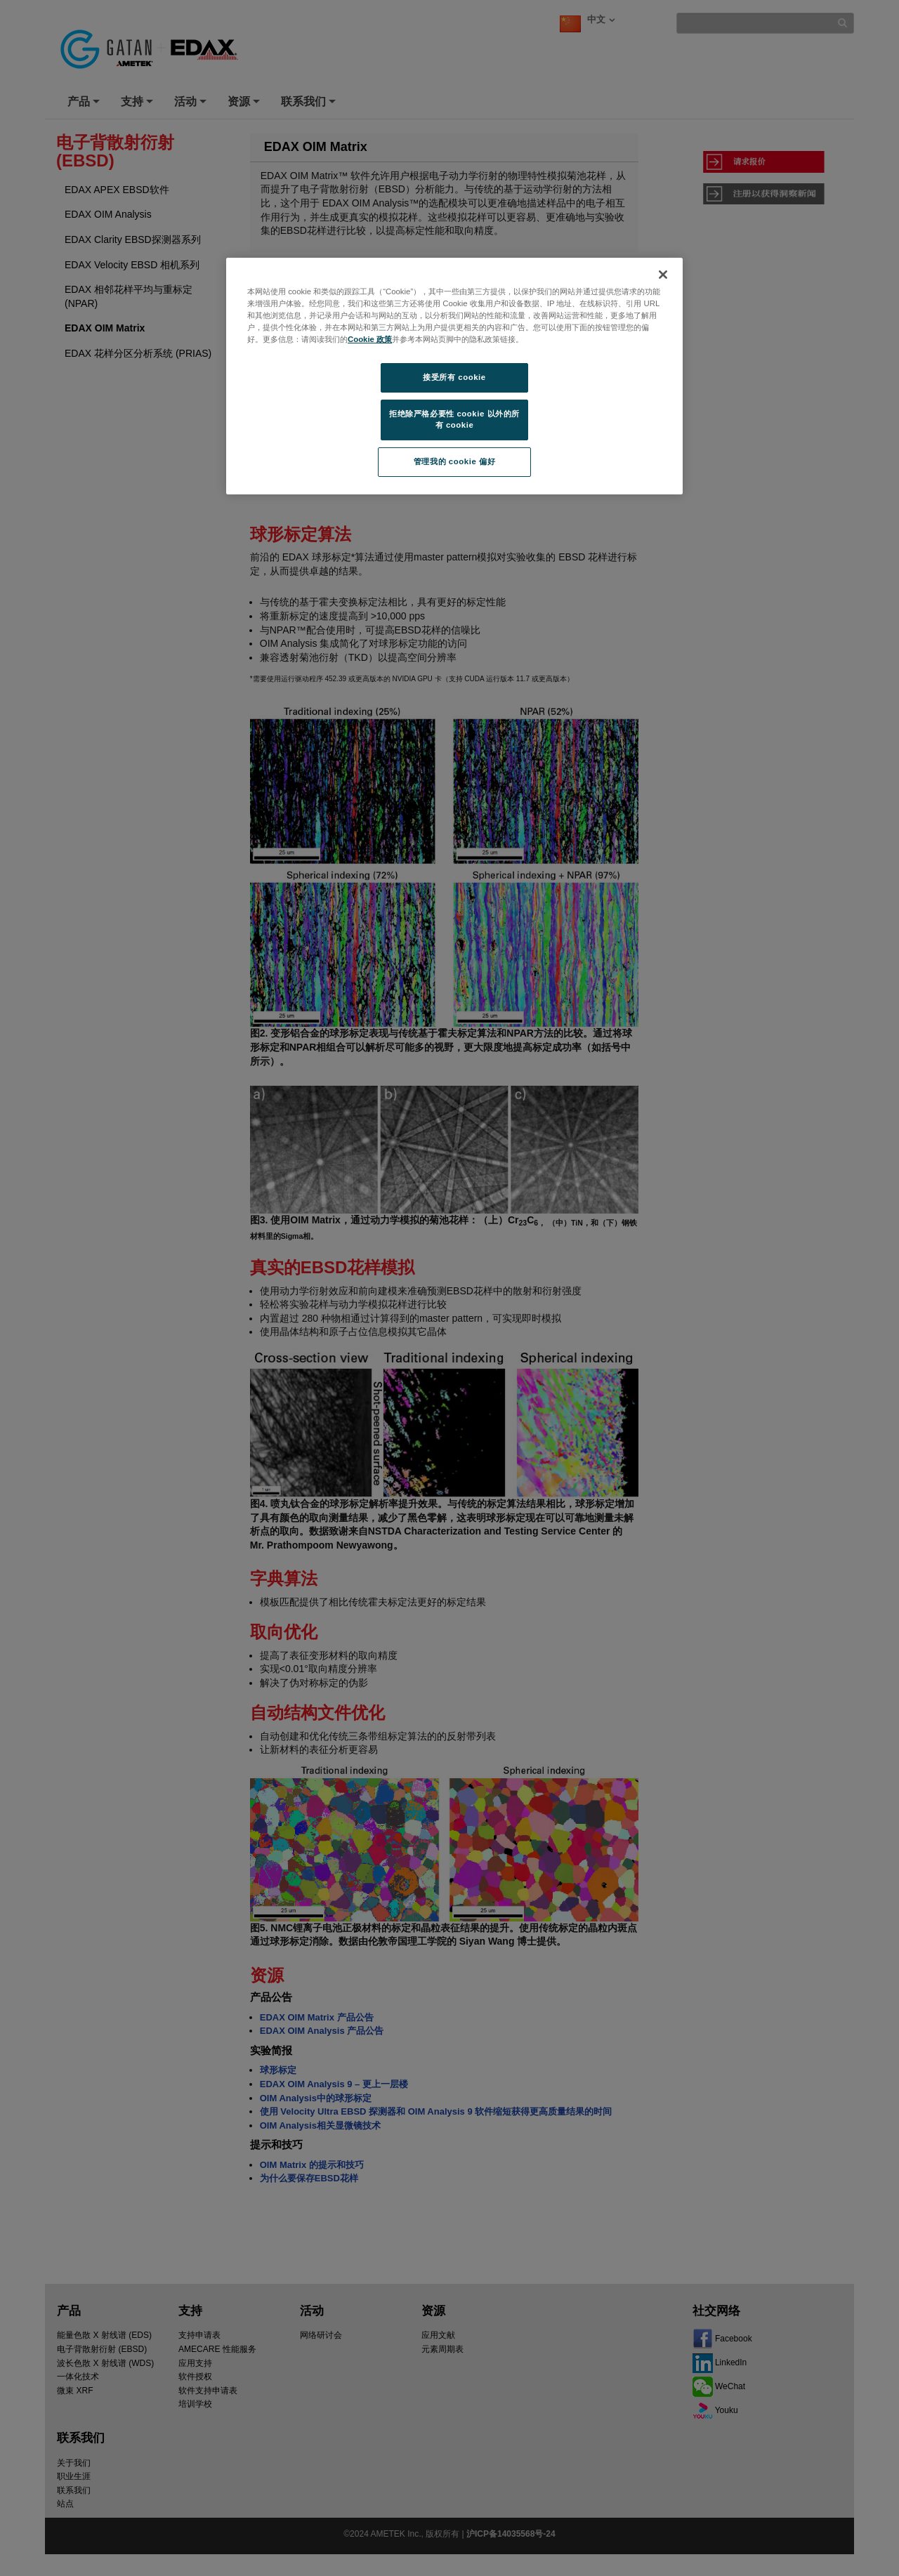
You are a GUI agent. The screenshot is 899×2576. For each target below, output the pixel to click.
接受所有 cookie (454, 377)
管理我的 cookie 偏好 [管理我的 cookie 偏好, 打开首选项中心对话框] (454, 461)
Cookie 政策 (370, 339)
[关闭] (663, 274)
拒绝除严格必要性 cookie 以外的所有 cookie (454, 419)
